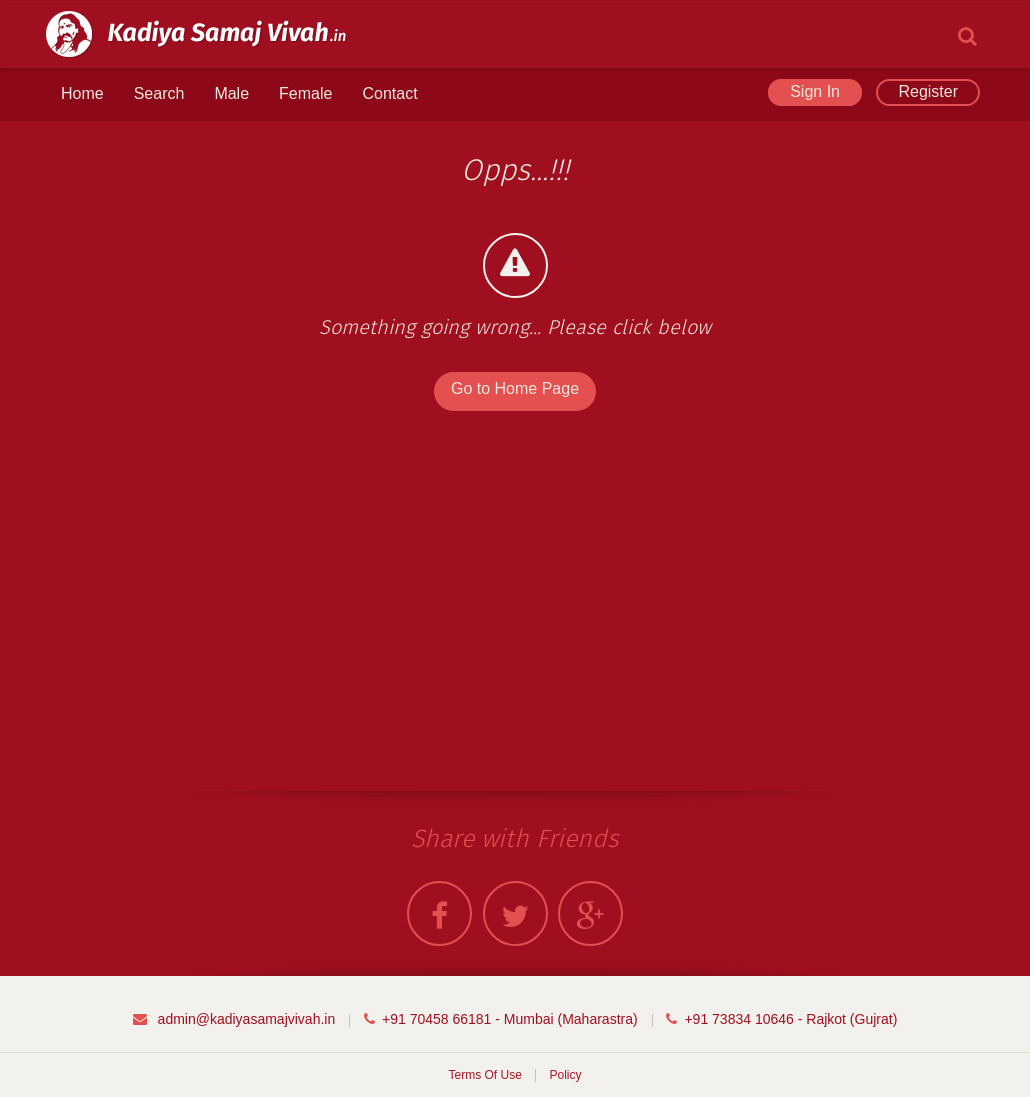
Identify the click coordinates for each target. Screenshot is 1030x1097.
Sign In (815, 91)
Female (305, 93)
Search (159, 93)
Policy (566, 1075)
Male (231, 93)
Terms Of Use (484, 1075)
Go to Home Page (515, 388)
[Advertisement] (191, 616)
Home (82, 93)
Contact (389, 93)
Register (928, 91)
